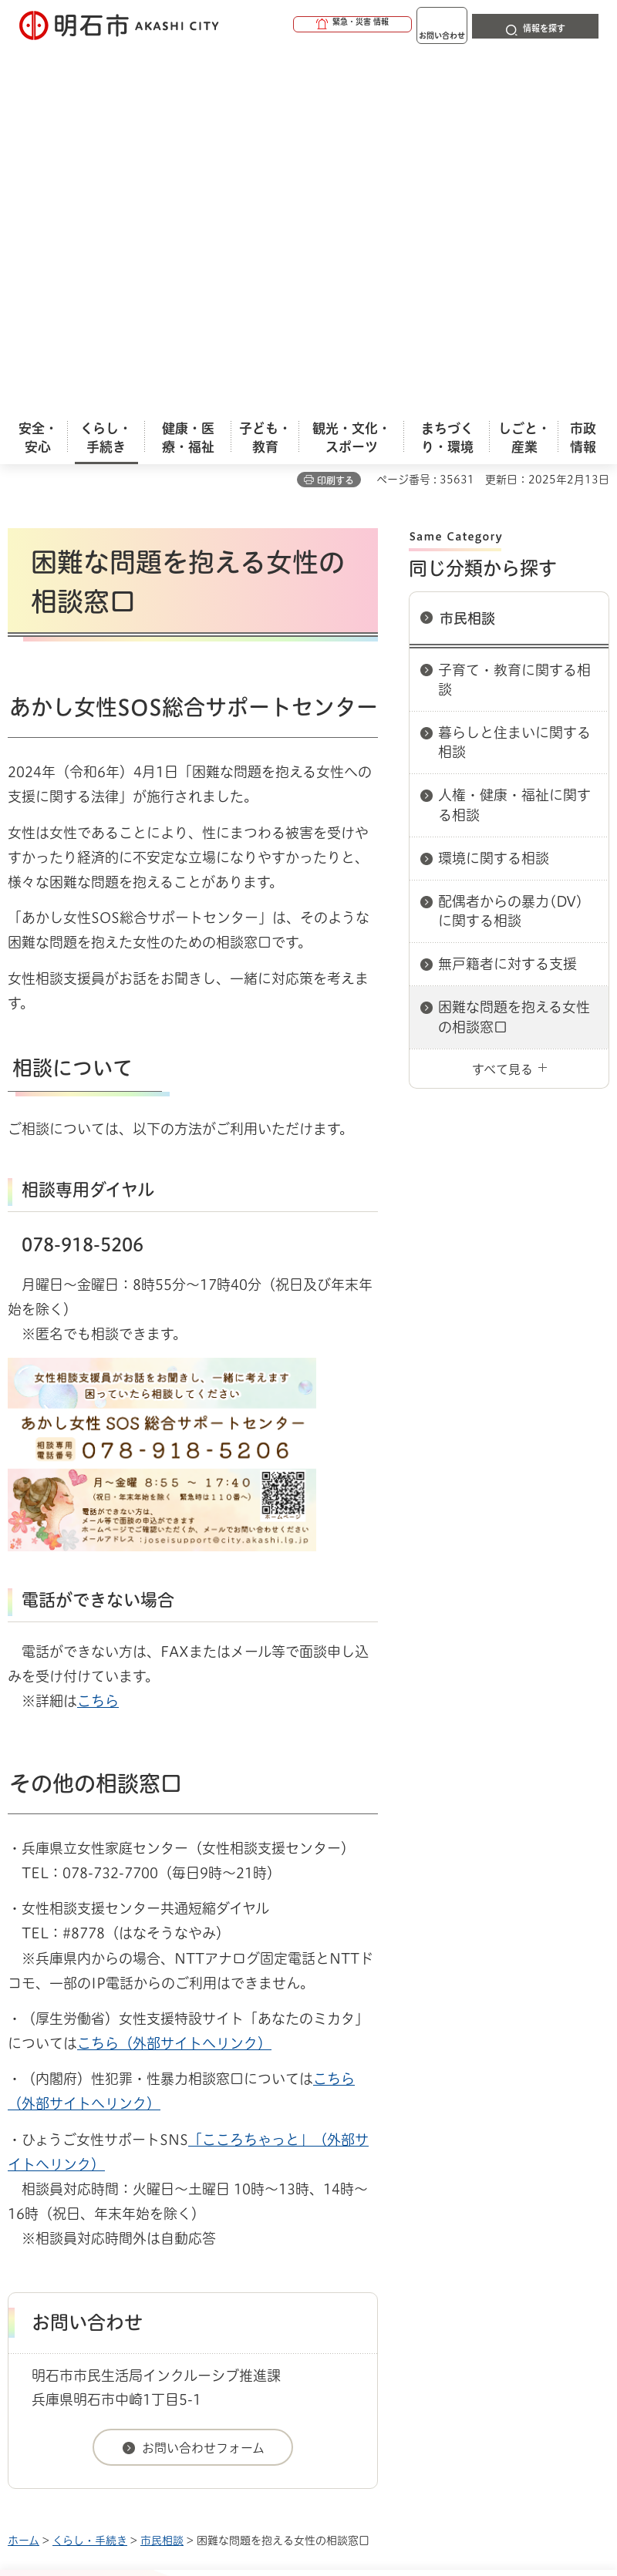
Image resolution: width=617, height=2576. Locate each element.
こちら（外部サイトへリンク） (174, 1689)
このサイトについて (134, 2241)
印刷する (335, 126)
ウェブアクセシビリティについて (348, 2241)
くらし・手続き (89, 2186)
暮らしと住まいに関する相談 (514, 388)
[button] (293, 24)
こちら (98, 1347)
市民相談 (467, 264)
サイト (403, 2265)
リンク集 (292, 2265)
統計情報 (428, 2456)
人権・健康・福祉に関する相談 (514, 450)
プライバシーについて (140, 2265)
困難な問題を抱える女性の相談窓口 (514, 662)
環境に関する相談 (493, 504)
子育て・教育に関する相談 (514, 325)
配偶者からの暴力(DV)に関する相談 (510, 557)
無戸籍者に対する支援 (507, 610)
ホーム (23, 2186)
